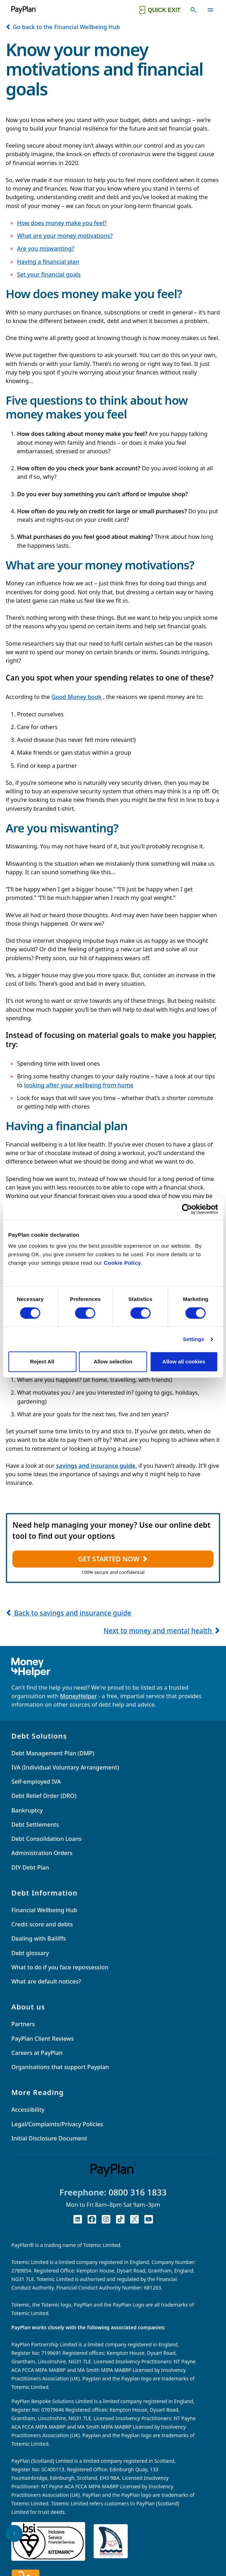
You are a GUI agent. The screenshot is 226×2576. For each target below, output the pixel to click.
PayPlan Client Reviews (42, 2038)
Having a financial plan (48, 262)
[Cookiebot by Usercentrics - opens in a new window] (187, 1209)
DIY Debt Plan (30, 1867)
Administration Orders (41, 1853)
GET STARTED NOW (113, 1559)
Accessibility (28, 2109)
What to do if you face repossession (60, 1967)
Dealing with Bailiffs (38, 1938)
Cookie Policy (122, 1263)
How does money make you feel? (62, 223)
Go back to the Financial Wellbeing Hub (63, 27)
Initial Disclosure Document (49, 2138)
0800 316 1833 (138, 2192)
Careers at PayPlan (36, 2053)
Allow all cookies (183, 1361)
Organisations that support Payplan (60, 2067)
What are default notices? (46, 1981)
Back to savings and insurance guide (68, 1613)
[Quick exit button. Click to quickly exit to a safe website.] (159, 10)
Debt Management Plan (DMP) (52, 1753)
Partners (23, 2024)
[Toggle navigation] (210, 10)
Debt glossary (30, 1953)
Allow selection (113, 1361)
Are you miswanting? (45, 248)
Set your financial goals (49, 274)
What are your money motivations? (65, 236)
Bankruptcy (27, 1810)
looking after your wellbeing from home (78, 1085)
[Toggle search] (193, 10)
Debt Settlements (35, 1824)
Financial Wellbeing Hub (44, 1910)
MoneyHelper (78, 1696)
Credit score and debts (42, 1924)
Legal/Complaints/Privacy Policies (57, 2124)
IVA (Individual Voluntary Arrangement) (65, 1767)
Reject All (42, 1361)
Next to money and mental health (162, 1630)
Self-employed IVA (36, 1781)
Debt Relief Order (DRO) (43, 1796)
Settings (193, 1339)
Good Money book (76, 697)
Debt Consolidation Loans (46, 1839)
